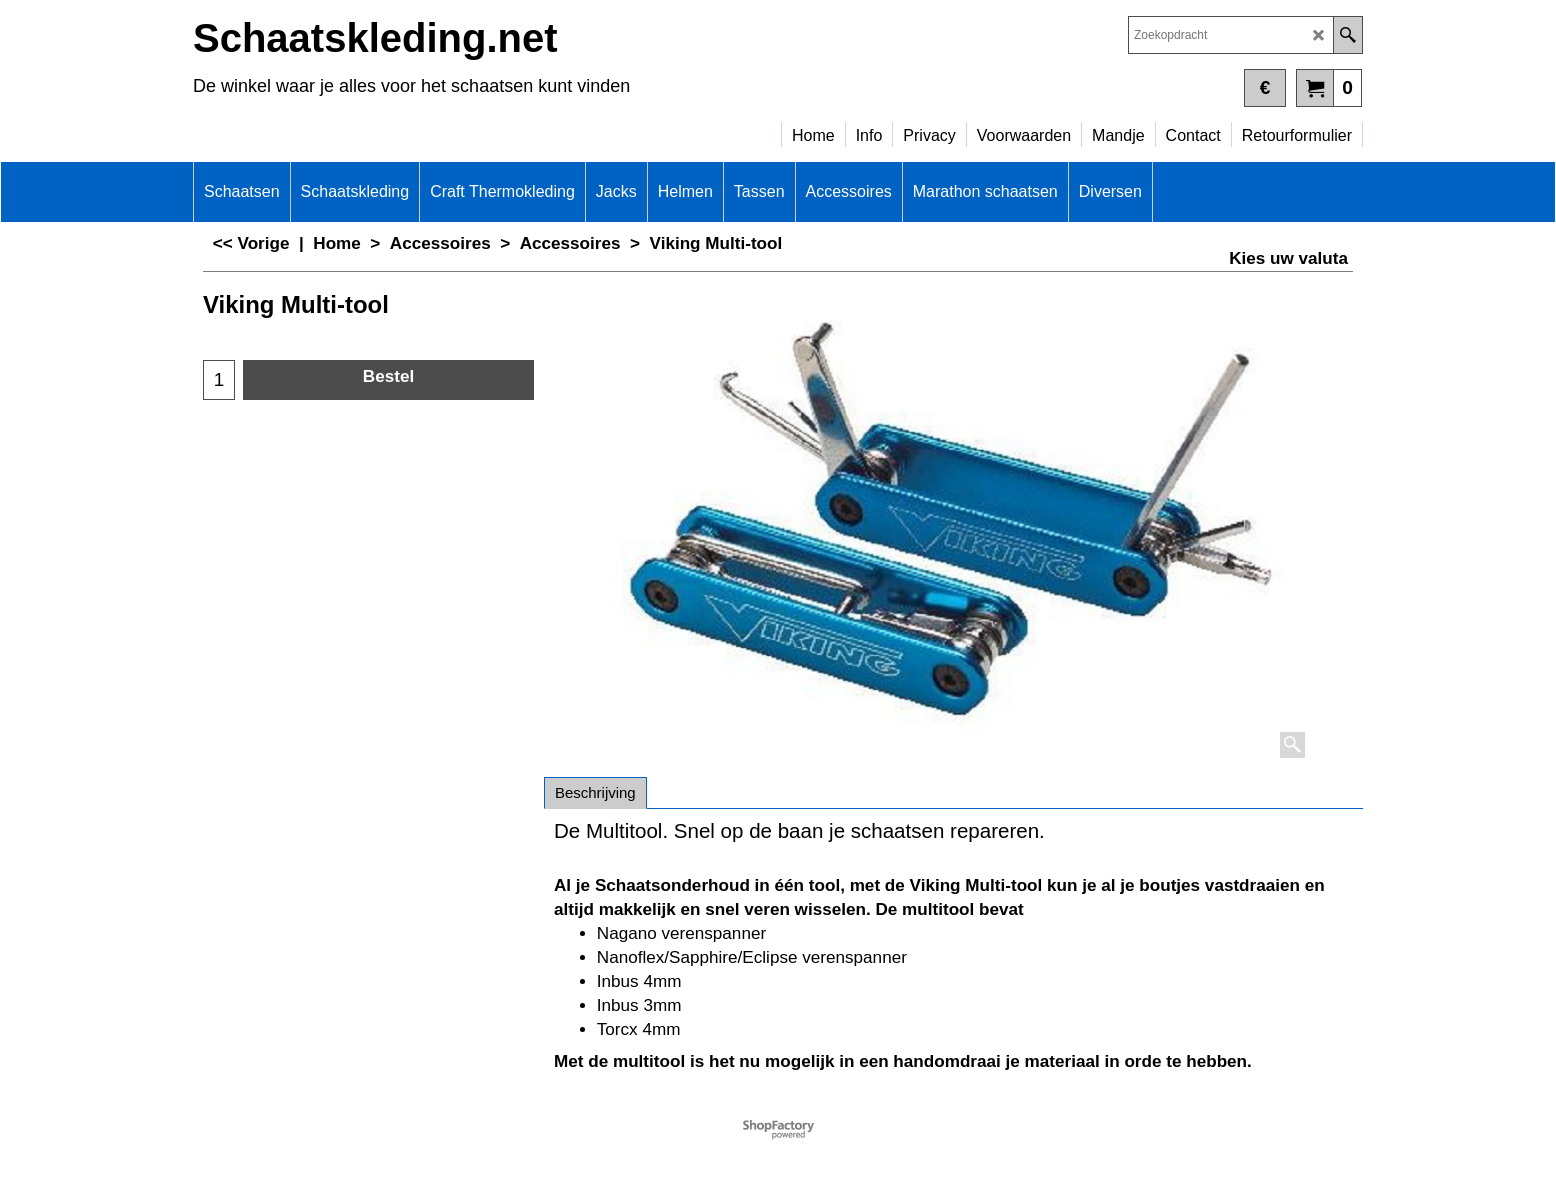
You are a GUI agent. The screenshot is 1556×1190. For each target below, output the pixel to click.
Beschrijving (595, 792)
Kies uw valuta (1288, 258)
